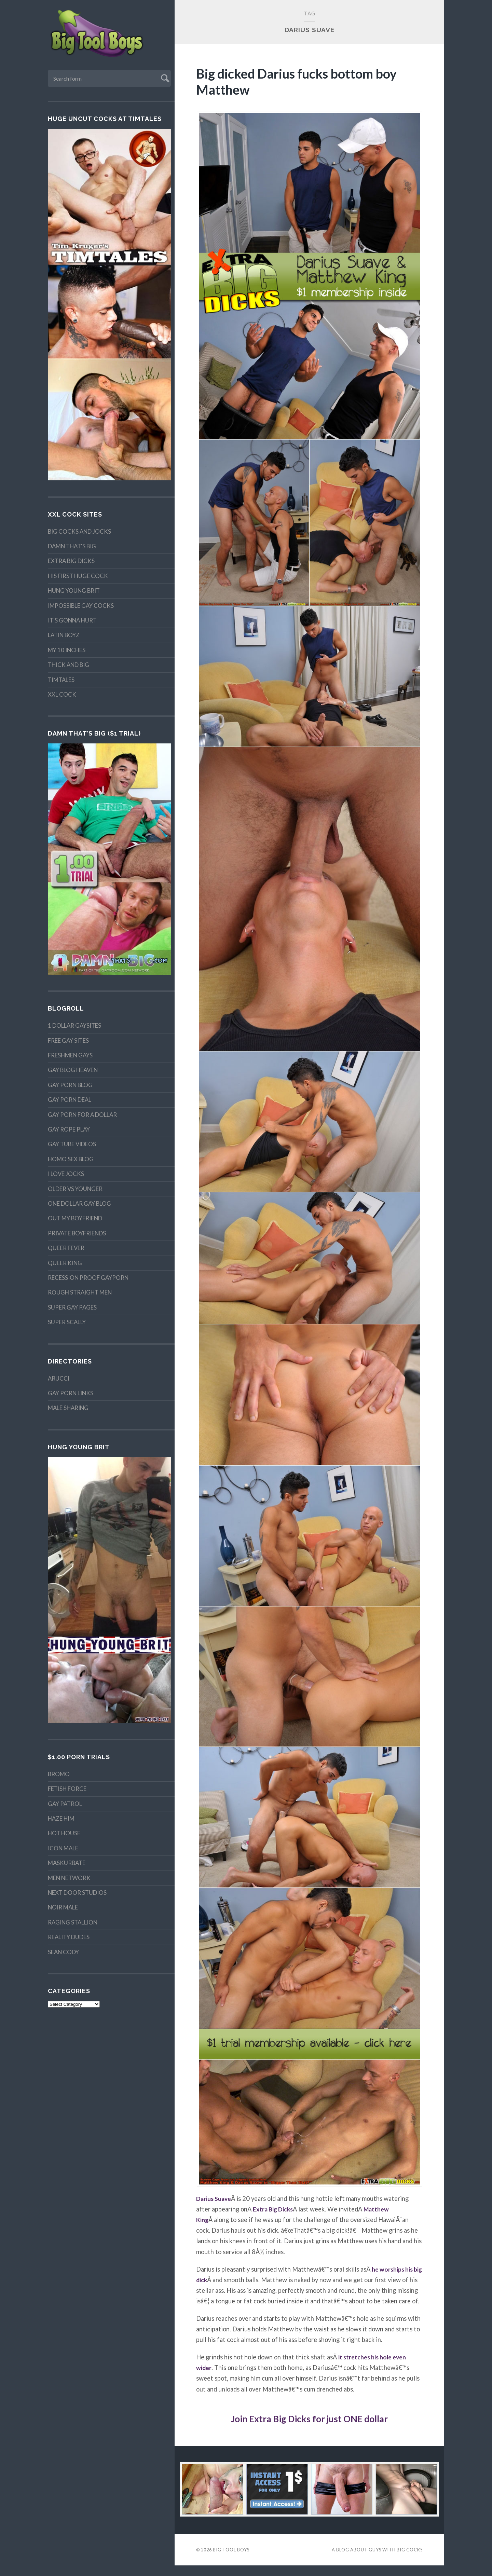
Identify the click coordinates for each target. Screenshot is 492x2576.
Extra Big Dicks (71, 560)
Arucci (58, 1378)
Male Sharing (68, 1407)
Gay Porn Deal (69, 1099)
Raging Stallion (72, 1922)
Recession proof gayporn (88, 1277)
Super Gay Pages (72, 1307)
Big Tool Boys (231, 2560)
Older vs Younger (75, 1188)
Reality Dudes (69, 1937)
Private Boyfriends (77, 1233)
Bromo (59, 1774)
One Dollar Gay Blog (79, 1203)
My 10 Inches (66, 650)
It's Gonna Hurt (72, 620)
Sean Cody (63, 1952)
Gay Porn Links (70, 1393)
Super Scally (67, 1322)
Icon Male (63, 1848)
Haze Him (61, 1818)
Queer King (65, 1262)
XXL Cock (62, 694)
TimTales (61, 679)
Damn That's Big (72, 546)
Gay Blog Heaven (73, 1069)
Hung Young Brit (74, 590)
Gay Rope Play (69, 1129)
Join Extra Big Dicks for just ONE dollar (310, 2428)
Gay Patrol (65, 1803)
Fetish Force (67, 1788)
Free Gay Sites (68, 1040)
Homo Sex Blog (71, 1159)
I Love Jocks (66, 1173)
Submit (164, 77)
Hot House (64, 1833)
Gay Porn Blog (70, 1084)
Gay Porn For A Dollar (82, 1114)
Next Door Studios (77, 1892)
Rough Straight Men (80, 1292)
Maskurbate (66, 1862)
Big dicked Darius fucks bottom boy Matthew (301, 81)
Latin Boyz (64, 635)
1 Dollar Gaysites (74, 1025)
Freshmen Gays (70, 1055)
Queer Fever (66, 1247)
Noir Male (63, 1907)
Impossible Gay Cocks (81, 605)
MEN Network (69, 1877)
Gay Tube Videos (72, 1144)
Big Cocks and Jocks (79, 531)
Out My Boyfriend (75, 1218)
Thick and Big (68, 664)
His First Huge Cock (78, 575)
